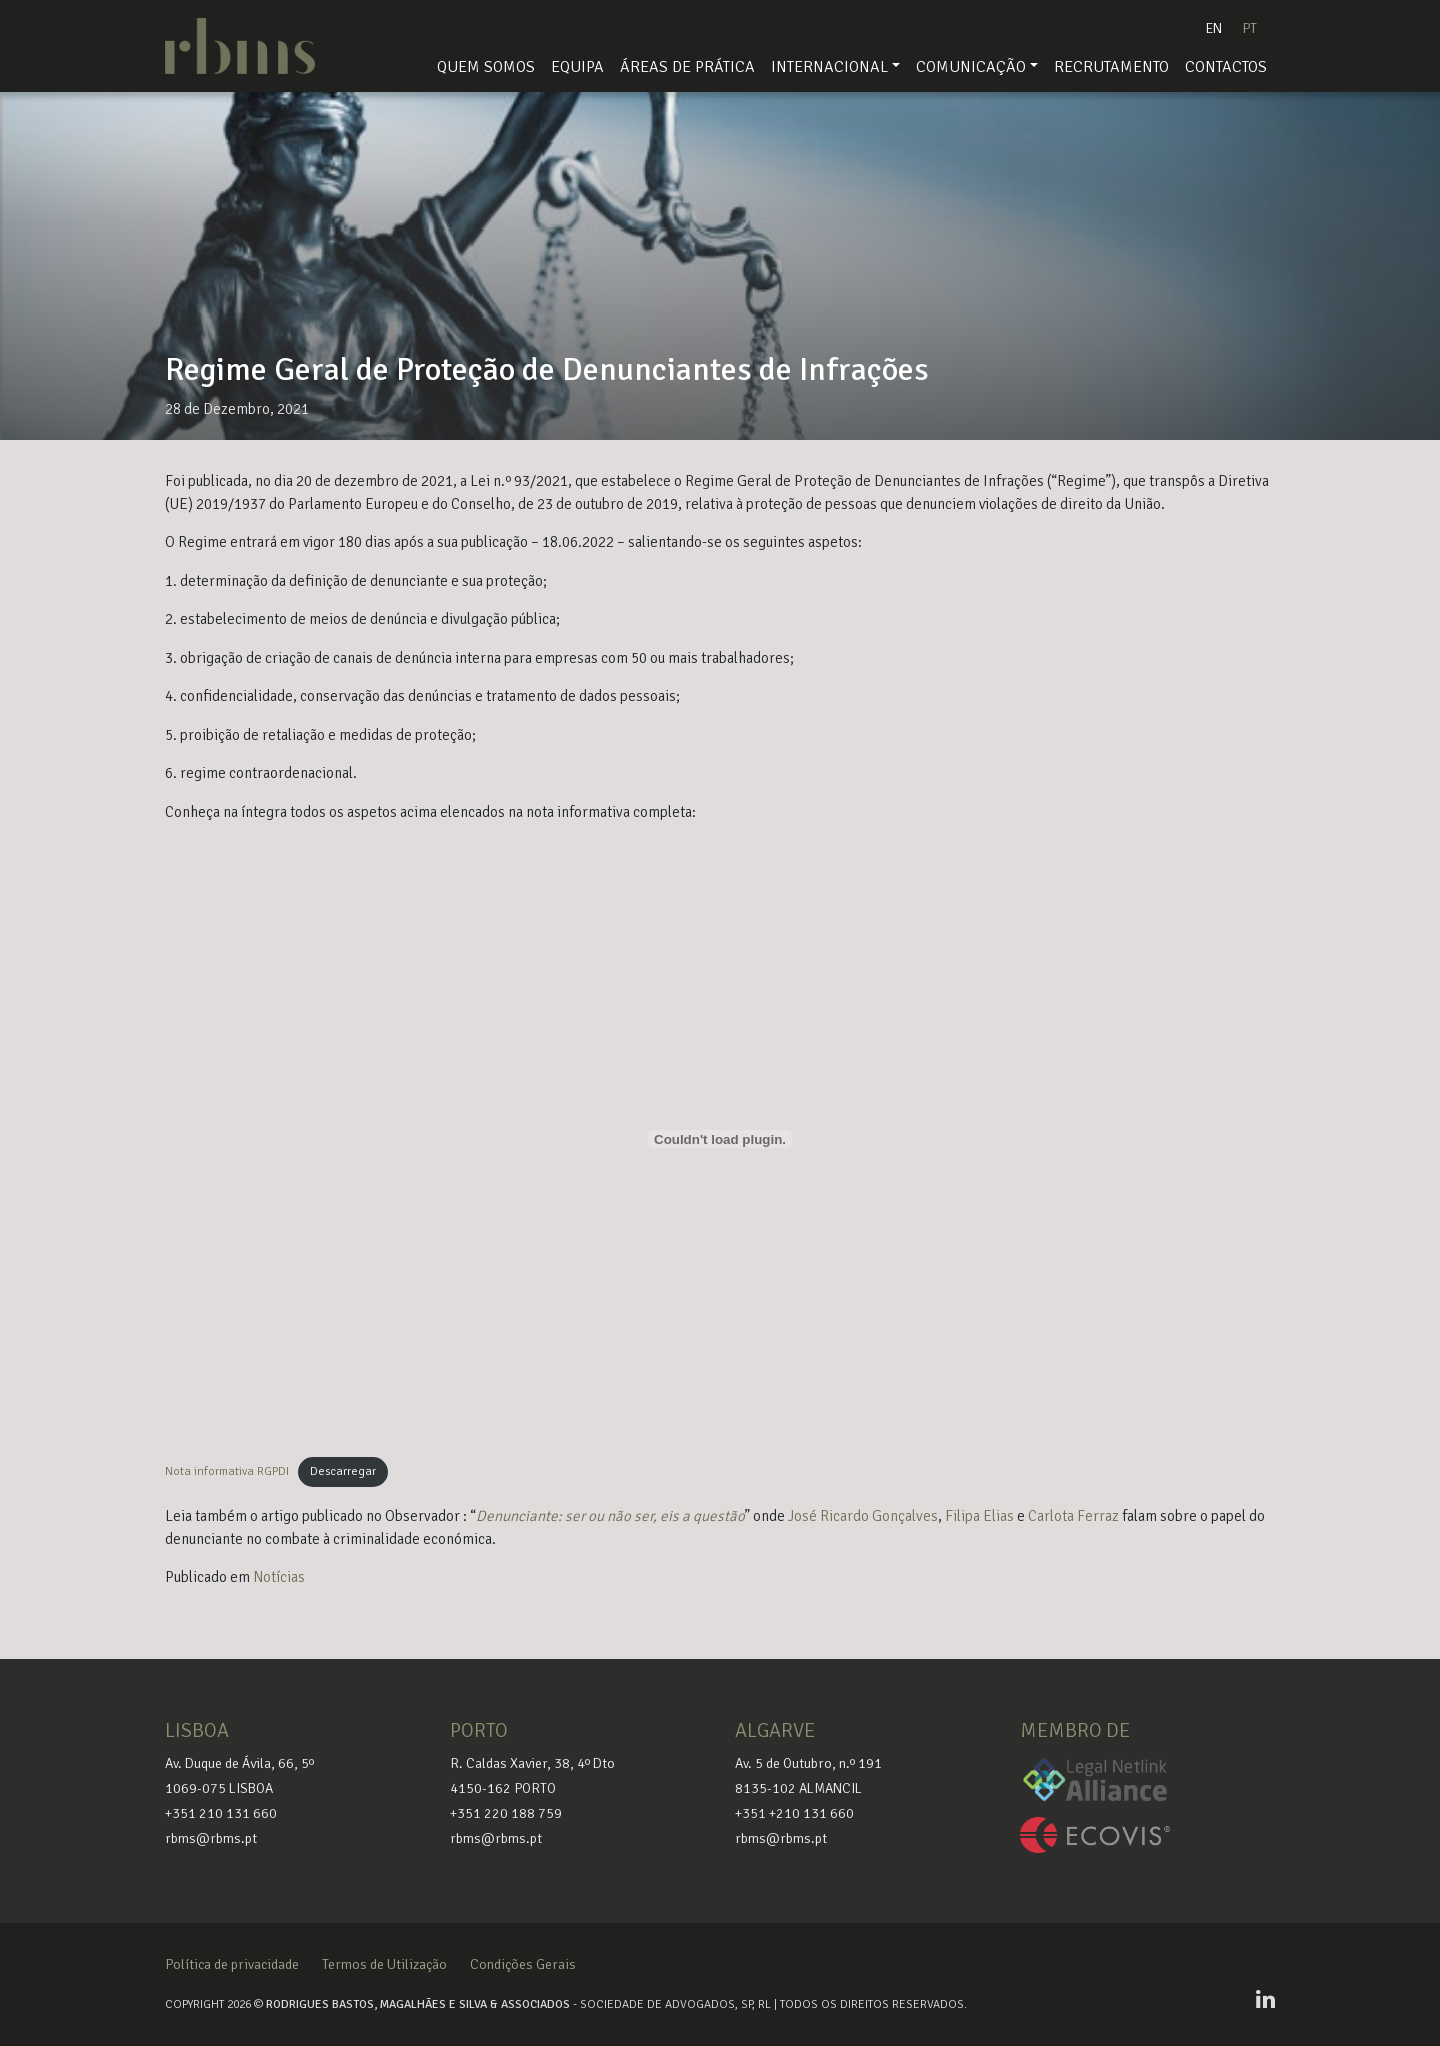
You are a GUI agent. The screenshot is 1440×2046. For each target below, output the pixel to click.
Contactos (1226, 67)
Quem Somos (486, 67)
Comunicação (971, 67)
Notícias (279, 1577)
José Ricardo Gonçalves (863, 1516)
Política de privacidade (232, 1964)
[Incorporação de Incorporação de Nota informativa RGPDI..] (720, 1139)
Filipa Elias (979, 1516)
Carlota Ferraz (1073, 1516)
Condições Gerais (523, 1964)
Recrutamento (1111, 67)
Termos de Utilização (384, 1964)
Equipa (577, 67)
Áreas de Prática (687, 67)
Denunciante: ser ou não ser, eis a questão (610, 1516)
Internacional (829, 67)
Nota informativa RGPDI (227, 1471)
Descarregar (343, 1471)
